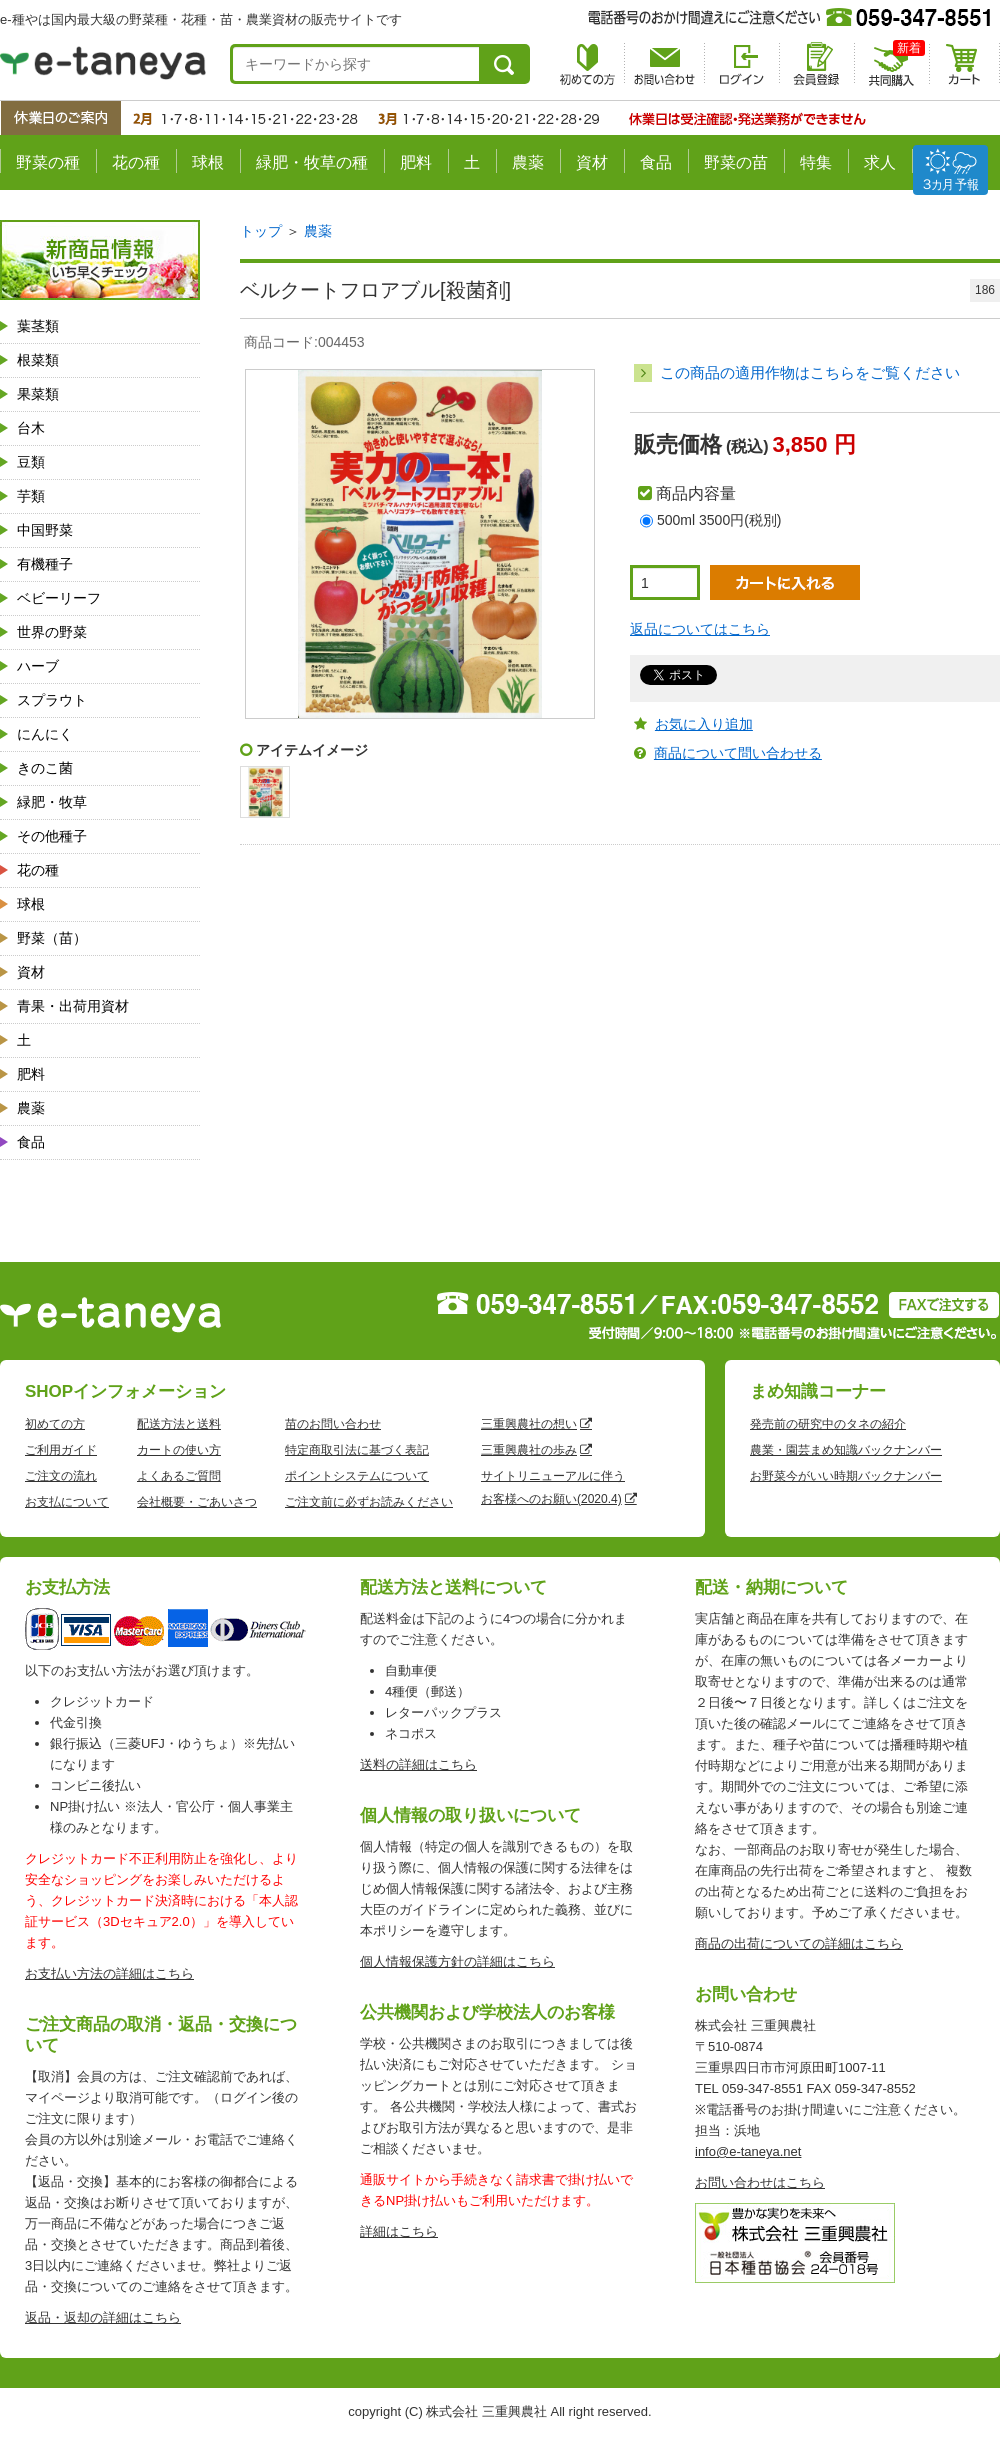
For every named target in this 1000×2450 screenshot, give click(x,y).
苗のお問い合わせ (333, 1424)
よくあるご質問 (179, 1476)
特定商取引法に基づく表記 (357, 1450)
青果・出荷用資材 (73, 1006)
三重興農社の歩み (529, 1450)
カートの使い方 (179, 1450)
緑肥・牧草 (52, 802)
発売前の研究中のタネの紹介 (828, 1424)
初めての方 (55, 1424)
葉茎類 (38, 326)
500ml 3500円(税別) (719, 520)
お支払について (67, 1502)
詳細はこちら (399, 2231)
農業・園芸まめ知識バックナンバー (846, 1450)
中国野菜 (45, 530)
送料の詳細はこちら (418, 1764)
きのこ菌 (45, 768)
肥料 (416, 162)
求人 (880, 162)
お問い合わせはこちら (760, 2182)
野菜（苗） (52, 938)
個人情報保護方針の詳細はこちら (457, 1961)
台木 (31, 428)
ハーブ (38, 666)
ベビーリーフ (59, 598)
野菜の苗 (736, 162)
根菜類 (38, 360)
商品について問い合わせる (738, 753)
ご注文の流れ (61, 1476)
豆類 (31, 462)
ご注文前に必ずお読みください (369, 1502)
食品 (656, 162)
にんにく (45, 734)
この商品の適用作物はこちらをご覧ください (810, 372)
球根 (208, 162)
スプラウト (52, 700)
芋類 (31, 496)
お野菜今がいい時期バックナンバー (846, 1476)
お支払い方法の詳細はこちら (109, 1973)
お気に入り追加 (704, 724)
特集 (816, 162)
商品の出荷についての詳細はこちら (799, 1943)
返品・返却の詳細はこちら (103, 2317)
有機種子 (45, 564)
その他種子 (52, 836)
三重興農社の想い (529, 1424)
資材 (592, 162)
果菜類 (38, 394)
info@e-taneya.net (748, 2151)
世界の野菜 (52, 632)
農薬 (528, 162)
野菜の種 (48, 162)
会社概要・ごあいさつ (197, 1502)
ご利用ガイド (61, 1450)
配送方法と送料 (179, 1424)
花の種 (136, 162)
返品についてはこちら (700, 629)
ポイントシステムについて (357, 1476)
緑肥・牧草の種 (312, 162)
